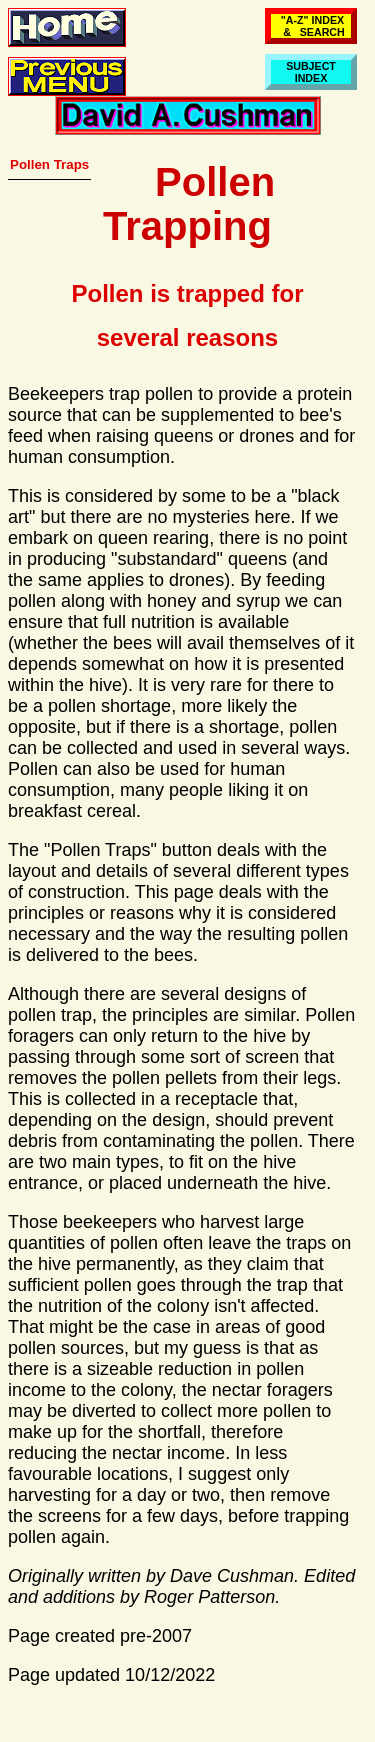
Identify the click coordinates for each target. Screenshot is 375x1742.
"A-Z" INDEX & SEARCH (311, 26)
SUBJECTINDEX (311, 72)
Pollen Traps (49, 164)
